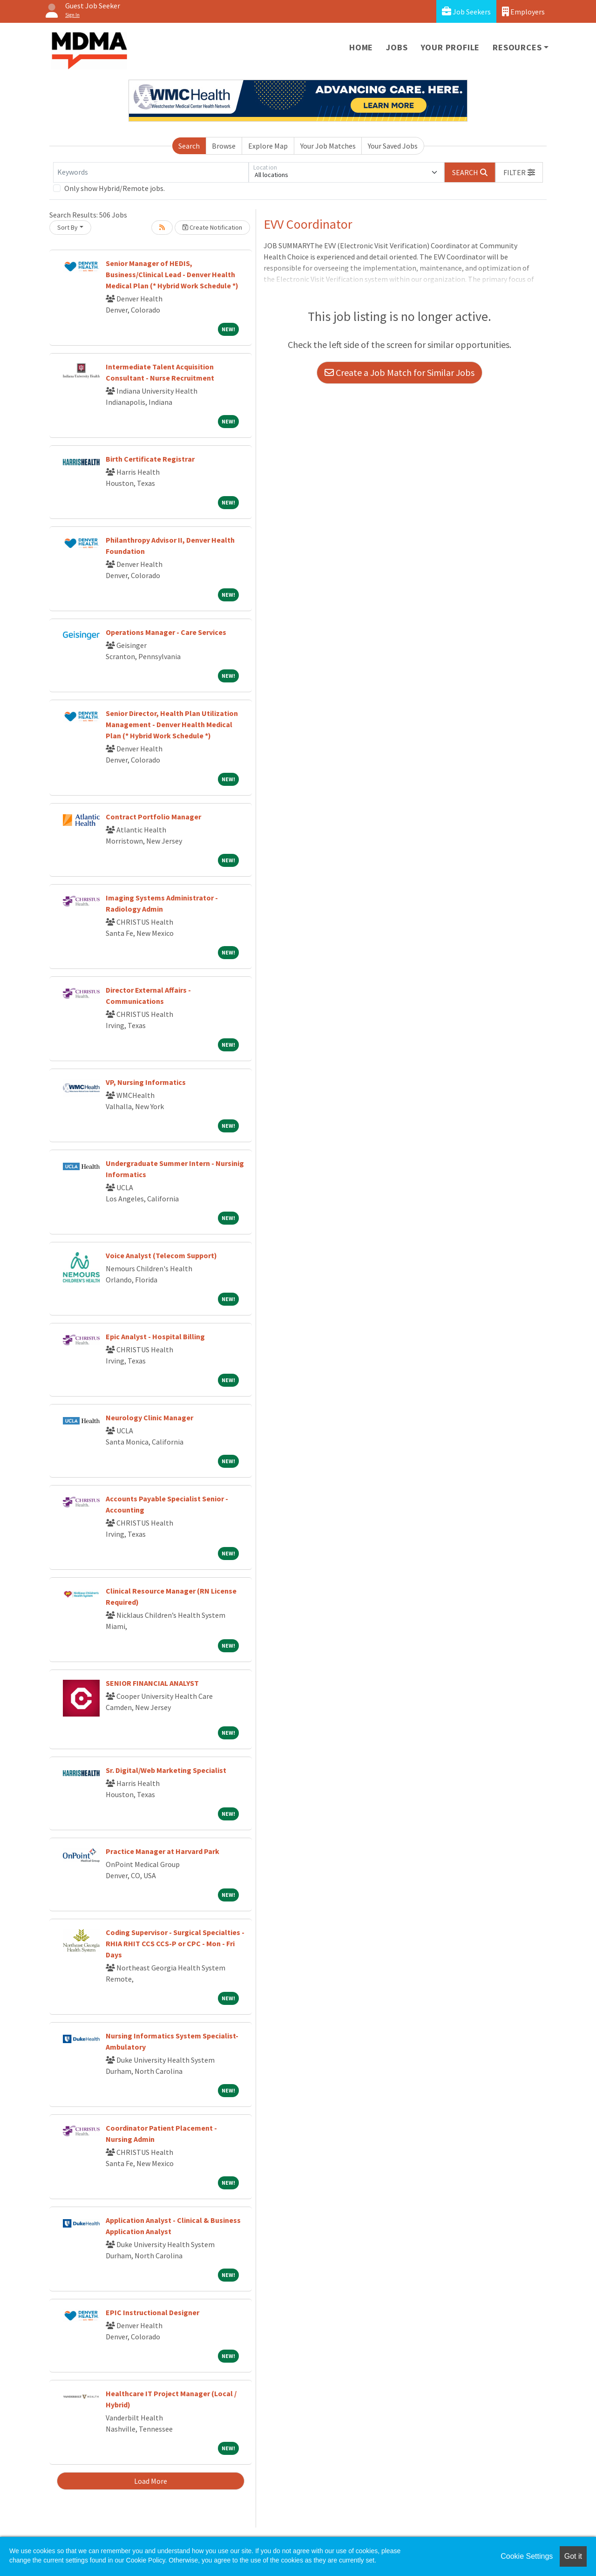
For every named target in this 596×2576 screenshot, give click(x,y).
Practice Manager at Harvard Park (162, 1851)
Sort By (67, 227)
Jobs (396, 47)
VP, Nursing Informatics (146, 1082)
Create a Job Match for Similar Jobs (399, 372)
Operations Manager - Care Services (166, 632)
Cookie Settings (527, 2556)
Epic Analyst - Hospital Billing (155, 1336)
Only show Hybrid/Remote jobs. (114, 188)
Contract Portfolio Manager (153, 816)
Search (189, 145)
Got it (573, 2556)
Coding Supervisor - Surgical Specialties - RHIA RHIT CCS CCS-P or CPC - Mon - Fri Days (175, 1943)
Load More (150, 2481)
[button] (519, 172)
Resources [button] (517, 47)
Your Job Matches (328, 145)
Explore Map (268, 145)
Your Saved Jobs (393, 145)
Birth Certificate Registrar (150, 458)
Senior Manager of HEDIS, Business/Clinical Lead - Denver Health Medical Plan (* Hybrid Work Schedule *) (172, 274)
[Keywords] (151, 172)
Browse (224, 145)
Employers (523, 11)
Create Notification (212, 227)
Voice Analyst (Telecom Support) (161, 1255)
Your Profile (450, 47)
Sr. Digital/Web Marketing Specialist (166, 1770)
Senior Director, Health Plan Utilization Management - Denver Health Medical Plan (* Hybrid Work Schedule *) (172, 724)
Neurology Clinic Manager (149, 1417)
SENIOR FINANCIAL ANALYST (152, 1683)
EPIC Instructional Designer (152, 2312)
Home (361, 47)
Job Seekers (466, 11)
